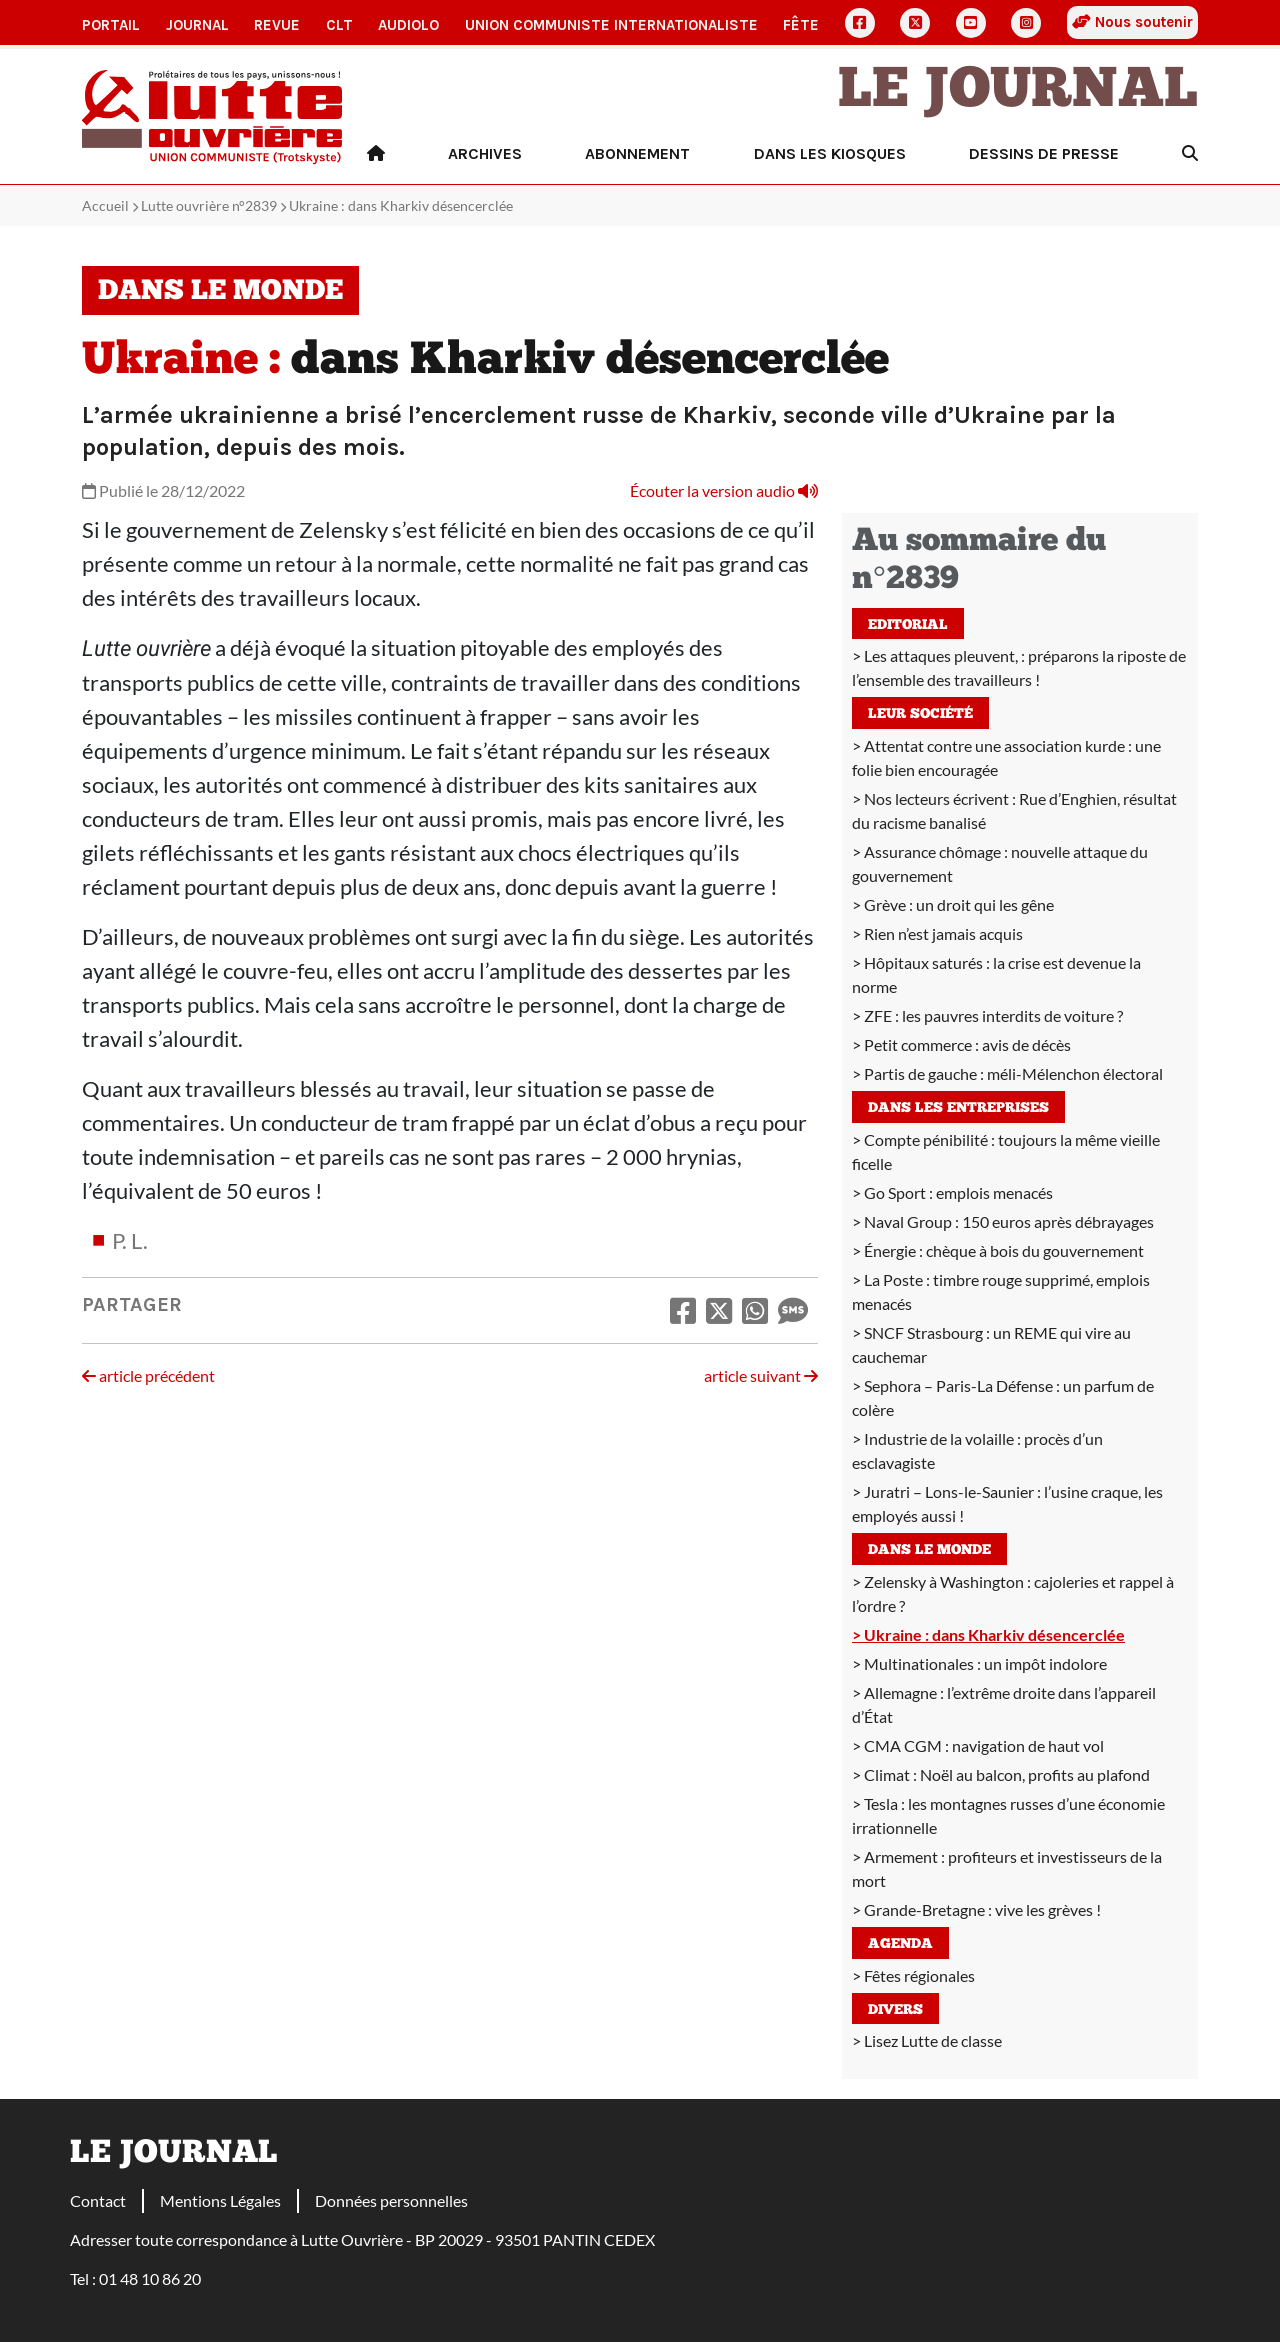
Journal (197, 25)
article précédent (148, 1375)
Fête (801, 25)
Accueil (105, 205)
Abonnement (637, 153)
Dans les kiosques (830, 153)
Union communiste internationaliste (611, 25)
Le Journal (1018, 92)
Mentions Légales (220, 2200)
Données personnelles (391, 2200)
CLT (339, 25)
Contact (98, 2200)
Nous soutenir (1132, 22)
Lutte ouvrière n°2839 (209, 205)
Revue (277, 25)
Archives (485, 153)
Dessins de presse (1044, 153)
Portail (111, 25)
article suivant (761, 1375)
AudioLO (408, 25)
